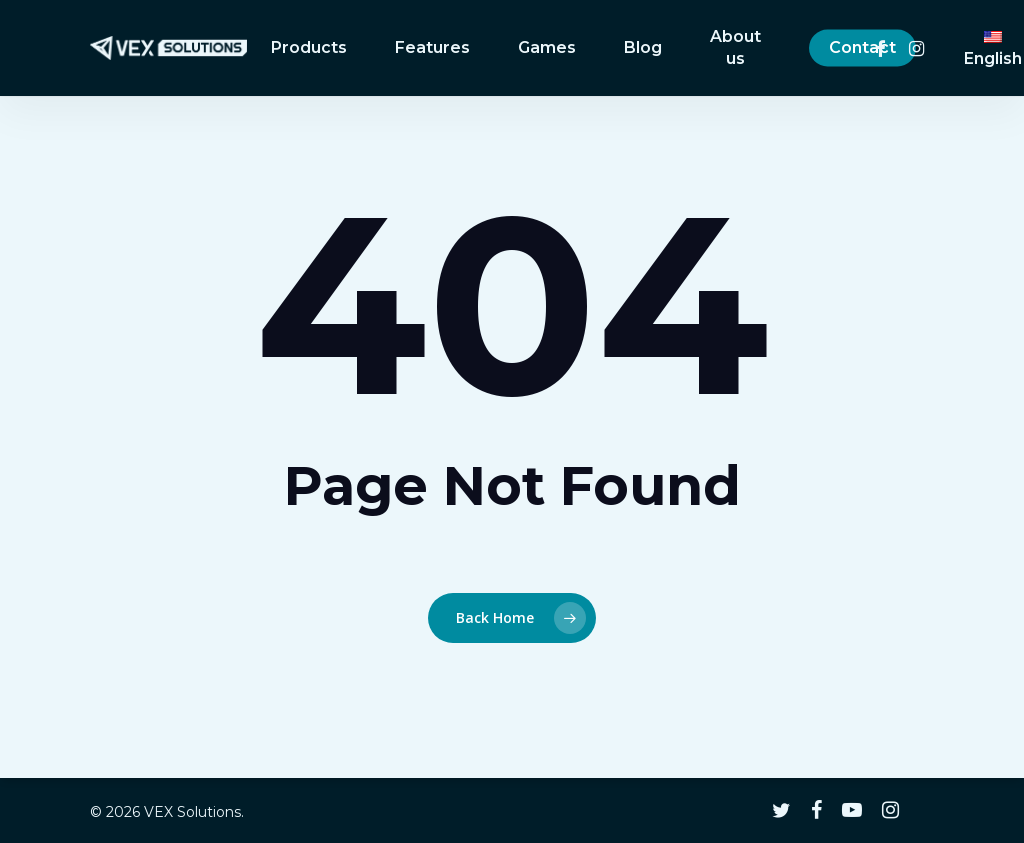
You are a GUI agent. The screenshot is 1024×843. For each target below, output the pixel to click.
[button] (986, 10)
